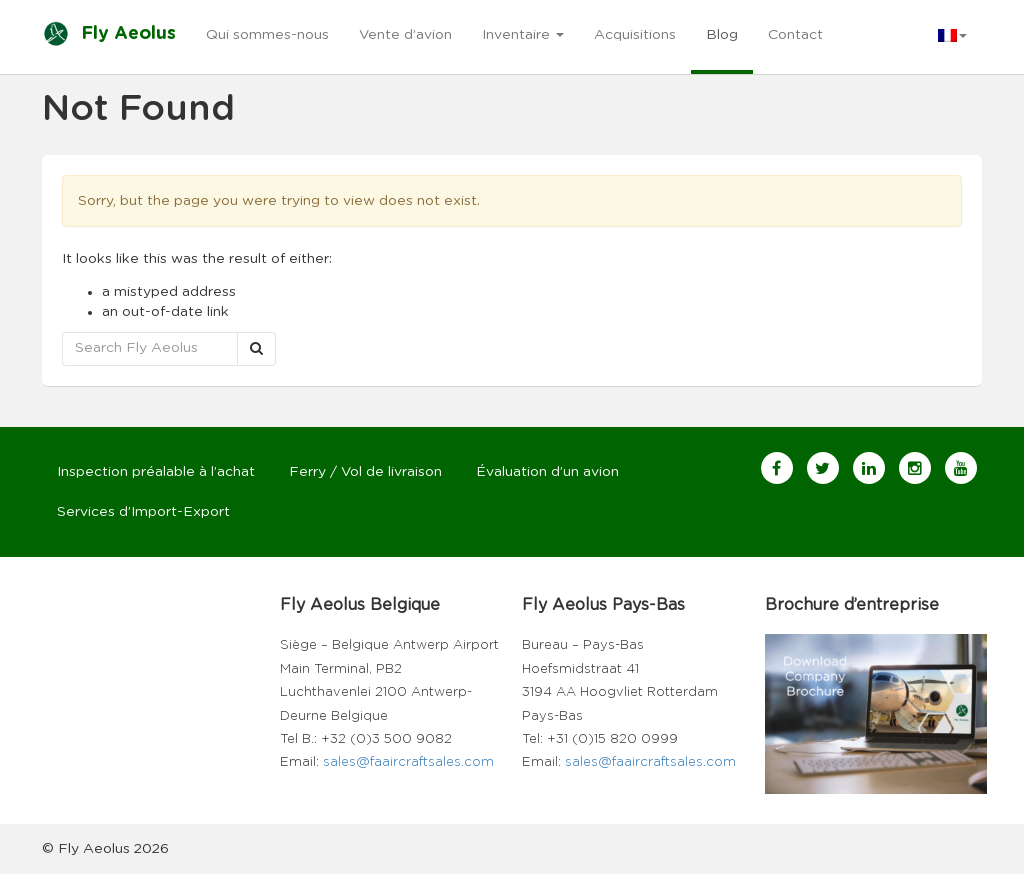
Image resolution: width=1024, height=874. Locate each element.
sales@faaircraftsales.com (408, 762)
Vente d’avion (405, 35)
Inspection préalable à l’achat (156, 472)
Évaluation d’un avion (547, 472)
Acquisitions (635, 35)
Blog (722, 35)
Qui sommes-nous (267, 35)
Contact (795, 35)
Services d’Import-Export (143, 512)
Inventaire (523, 35)
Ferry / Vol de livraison (365, 472)
